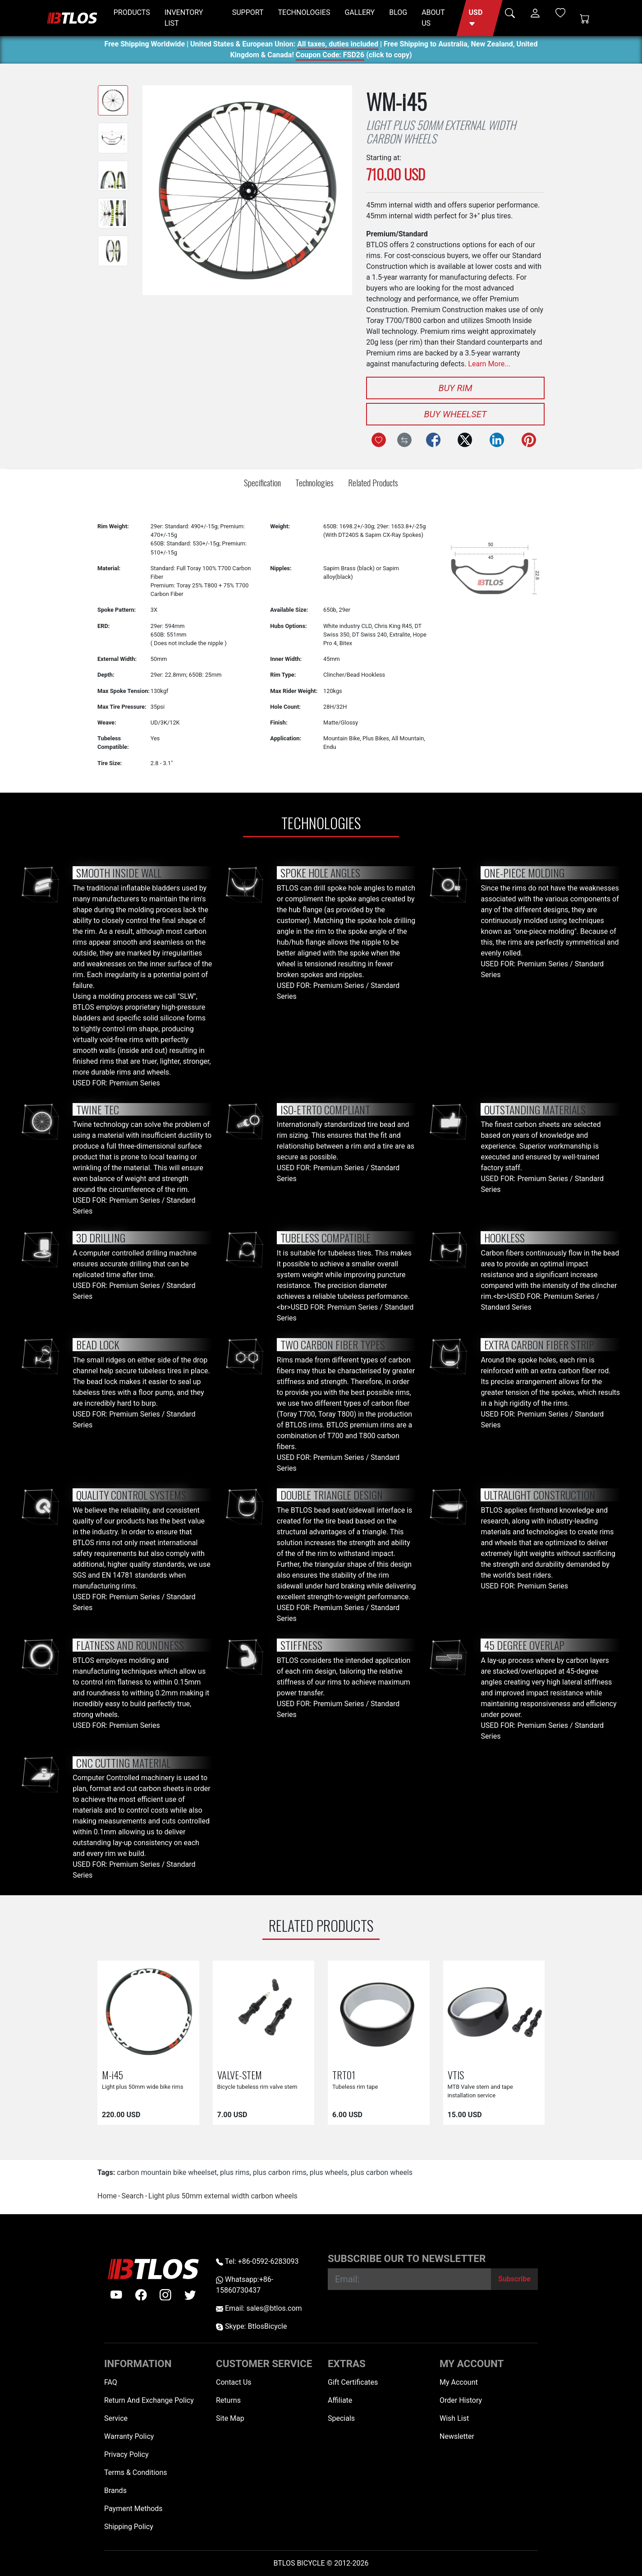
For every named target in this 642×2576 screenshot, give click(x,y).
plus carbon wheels (382, 2172)
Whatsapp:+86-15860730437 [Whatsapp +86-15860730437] (244, 2284)
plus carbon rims (280, 2172)
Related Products (373, 482)
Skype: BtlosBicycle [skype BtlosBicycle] (251, 2326)
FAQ (110, 2382)
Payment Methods (133, 2508)
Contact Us (234, 2382)
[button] (479, 18)
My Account (459, 2382)
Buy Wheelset (455, 414)
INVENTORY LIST (184, 18)
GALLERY (359, 12)
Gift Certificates (353, 2382)
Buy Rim (455, 388)
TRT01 (343, 2074)
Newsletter (457, 2436)
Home (107, 2196)
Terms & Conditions (135, 2472)
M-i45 (112, 2074)
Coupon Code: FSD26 (330, 56)
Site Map (230, 2418)
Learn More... (489, 364)
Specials (341, 2418)
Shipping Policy (128, 2526)
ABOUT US (433, 18)
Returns (228, 2400)
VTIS (456, 2074)
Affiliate (340, 2400)
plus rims (235, 2172)
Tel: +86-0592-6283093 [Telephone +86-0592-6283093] (257, 2261)
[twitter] (190, 2294)
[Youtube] (116, 2294)
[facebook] (141, 2294)
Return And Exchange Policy (149, 2400)
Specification (262, 482)
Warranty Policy (129, 2436)
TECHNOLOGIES (304, 12)
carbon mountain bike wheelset (167, 2172)
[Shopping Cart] (585, 18)
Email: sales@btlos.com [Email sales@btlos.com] (259, 2308)
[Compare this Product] (404, 440)
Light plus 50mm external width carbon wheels (223, 2196)
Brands (115, 2490)
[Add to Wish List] (378, 440)
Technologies (314, 482)
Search (132, 2196)
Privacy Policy (126, 2454)
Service (116, 2418)
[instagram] (165, 2294)
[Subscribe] (514, 2279)
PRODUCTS (132, 12)
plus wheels (329, 2172)
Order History (461, 2400)
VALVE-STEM (239, 2074)
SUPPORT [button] (248, 12)
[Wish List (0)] (560, 12)
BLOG (398, 12)
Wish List (454, 2418)
